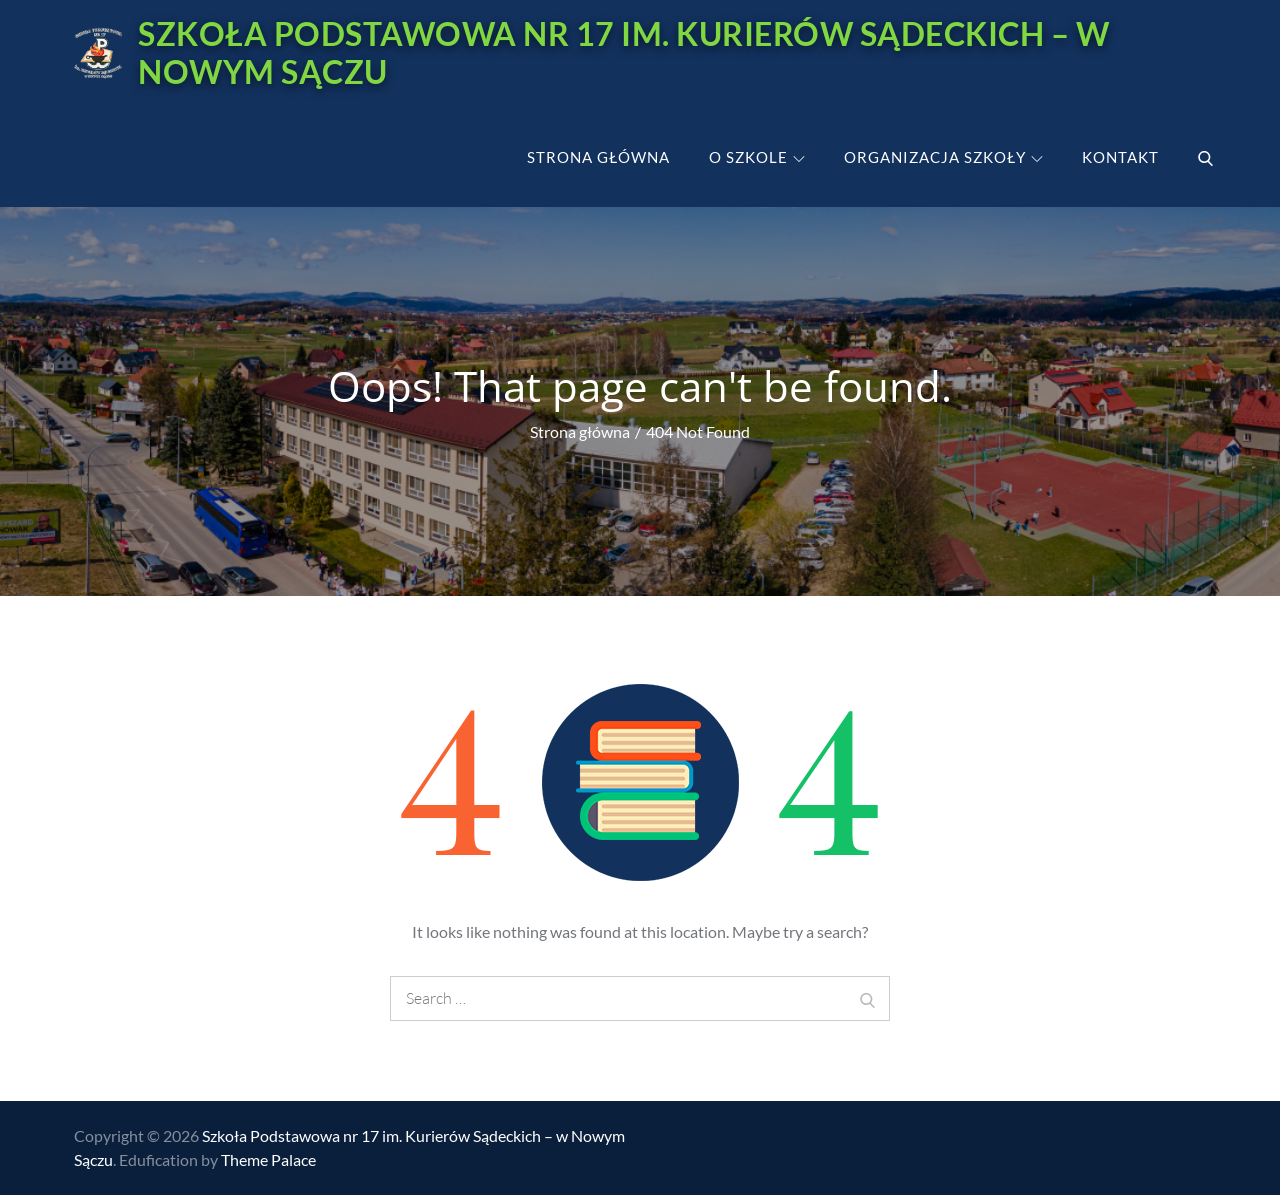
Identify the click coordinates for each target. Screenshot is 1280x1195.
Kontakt (1120, 157)
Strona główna (598, 157)
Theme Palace (268, 1159)
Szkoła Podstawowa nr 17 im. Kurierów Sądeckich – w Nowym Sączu (623, 52)
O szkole (757, 157)
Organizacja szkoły (943, 157)
